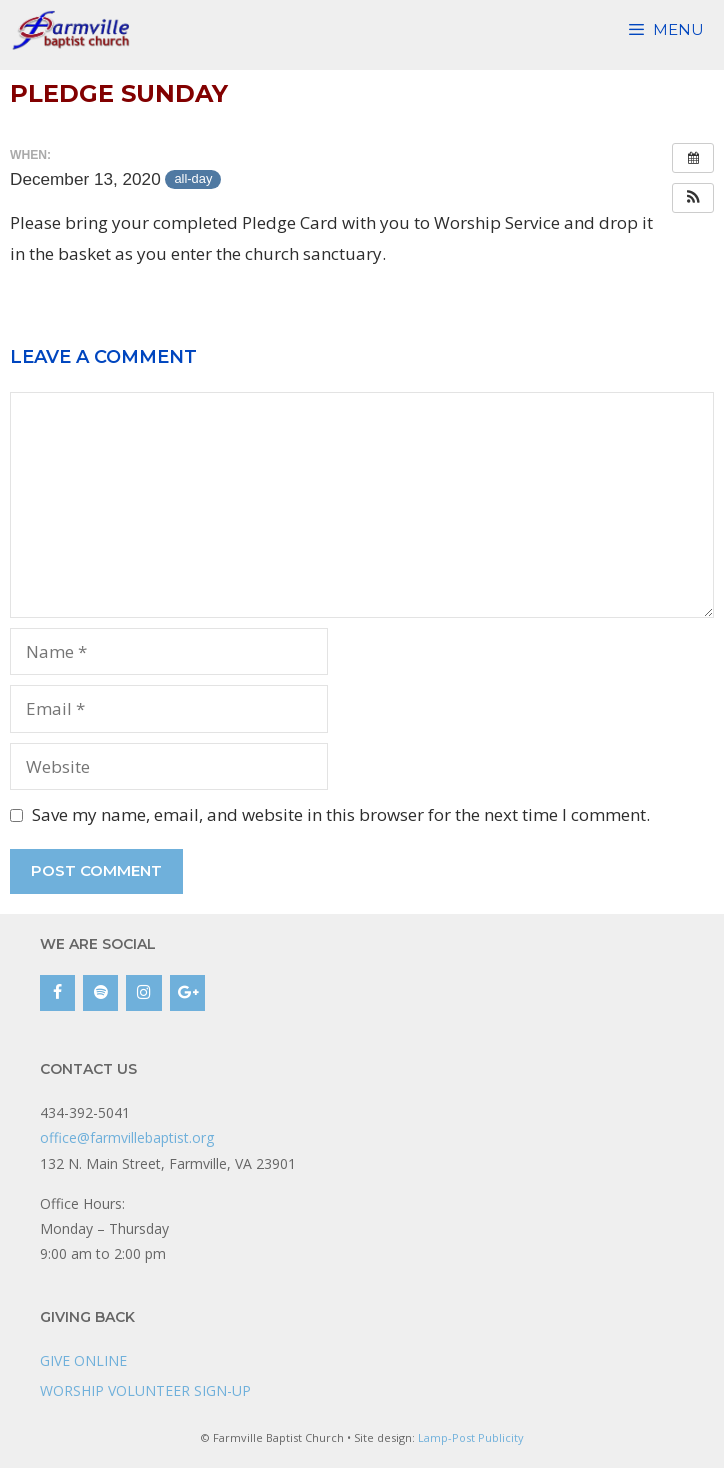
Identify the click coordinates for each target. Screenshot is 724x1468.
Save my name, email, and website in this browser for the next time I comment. (341, 814)
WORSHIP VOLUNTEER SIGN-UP (145, 1390)
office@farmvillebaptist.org (127, 1137)
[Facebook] (57, 993)
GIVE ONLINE (83, 1360)
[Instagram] (143, 993)
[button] (693, 198)
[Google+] (187, 993)
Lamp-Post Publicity (471, 1437)
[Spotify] (100, 993)
